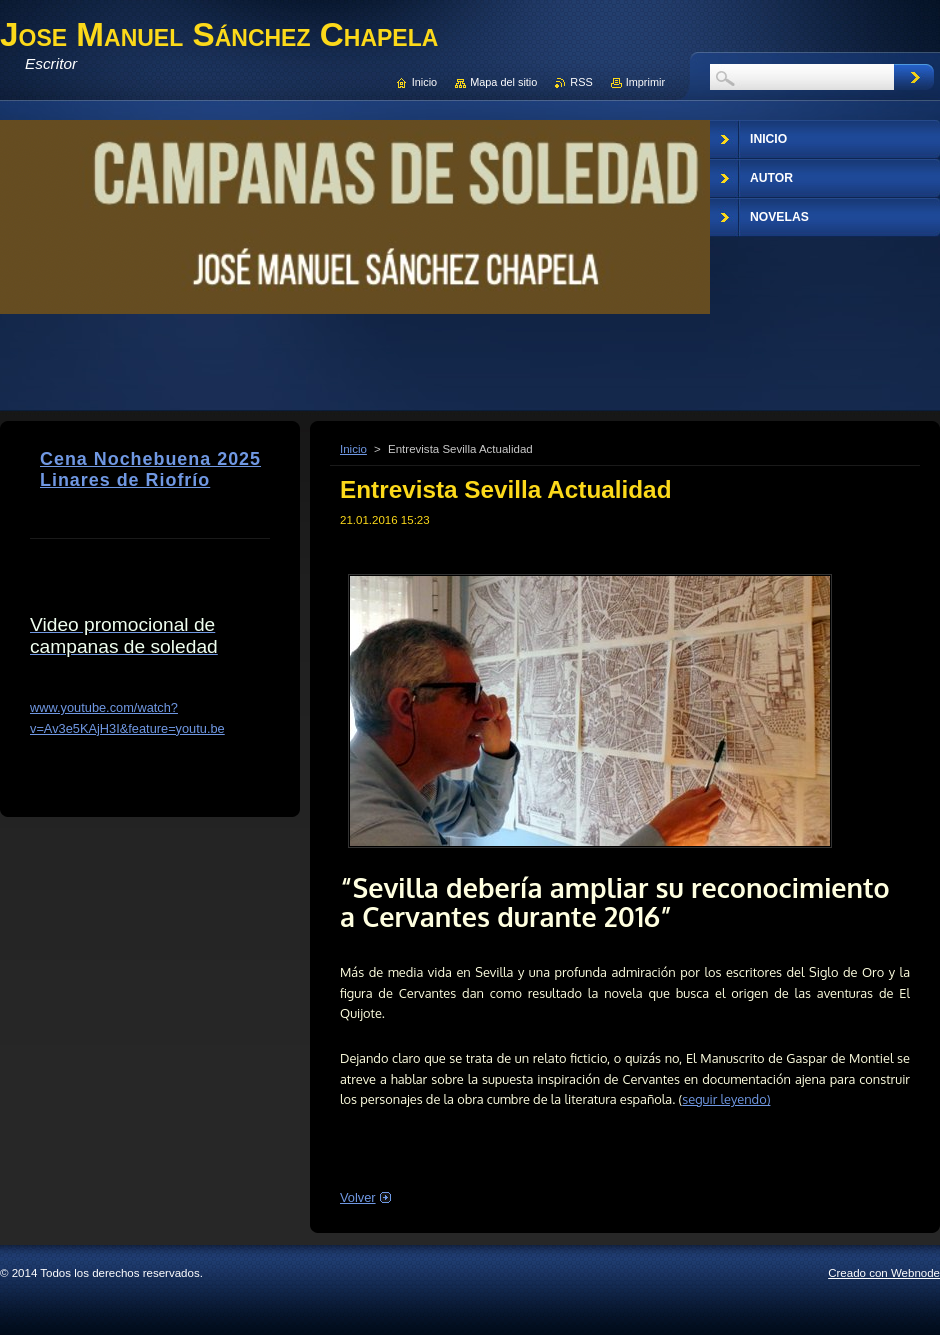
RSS (581, 82)
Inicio (353, 449)
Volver (358, 1197)
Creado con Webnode (884, 1273)
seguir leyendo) (726, 1099)
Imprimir (645, 82)
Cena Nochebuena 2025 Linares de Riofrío (150, 469)
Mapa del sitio (503, 82)
